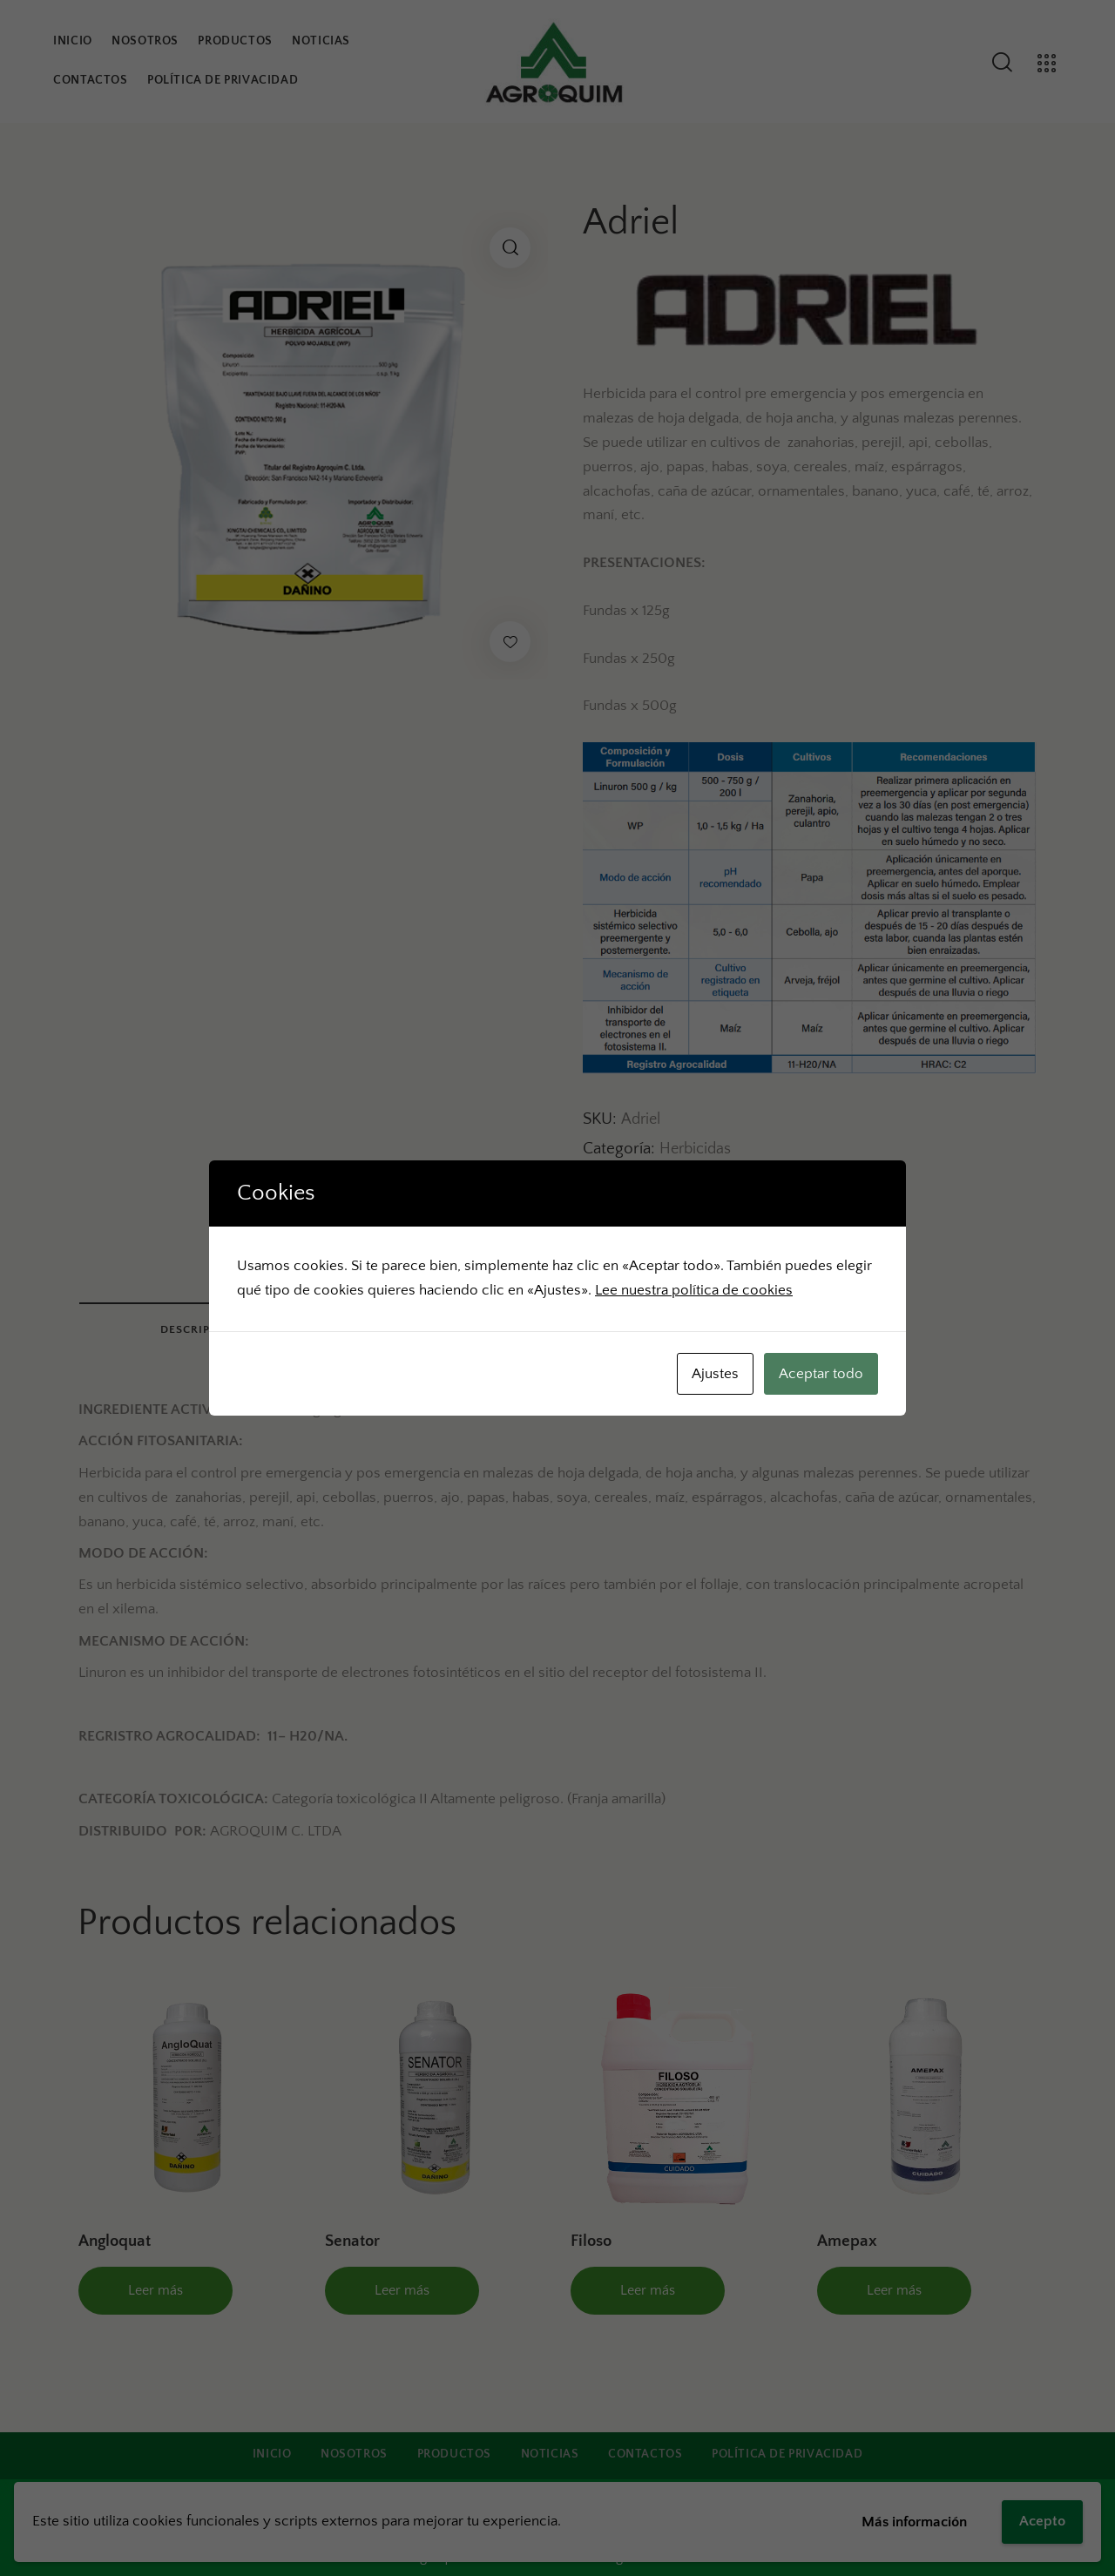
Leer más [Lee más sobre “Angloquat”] (155, 2290)
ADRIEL (674, 1179)
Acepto (1042, 2521)
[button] (510, 247)
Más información (914, 2522)
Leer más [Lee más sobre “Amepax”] (894, 2290)
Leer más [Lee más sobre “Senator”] (402, 2290)
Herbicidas (695, 1149)
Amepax (847, 2241)
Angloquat (114, 2241)
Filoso (591, 2241)
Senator (352, 2241)
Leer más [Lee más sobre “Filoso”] (647, 2290)
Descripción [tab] (200, 1329)
